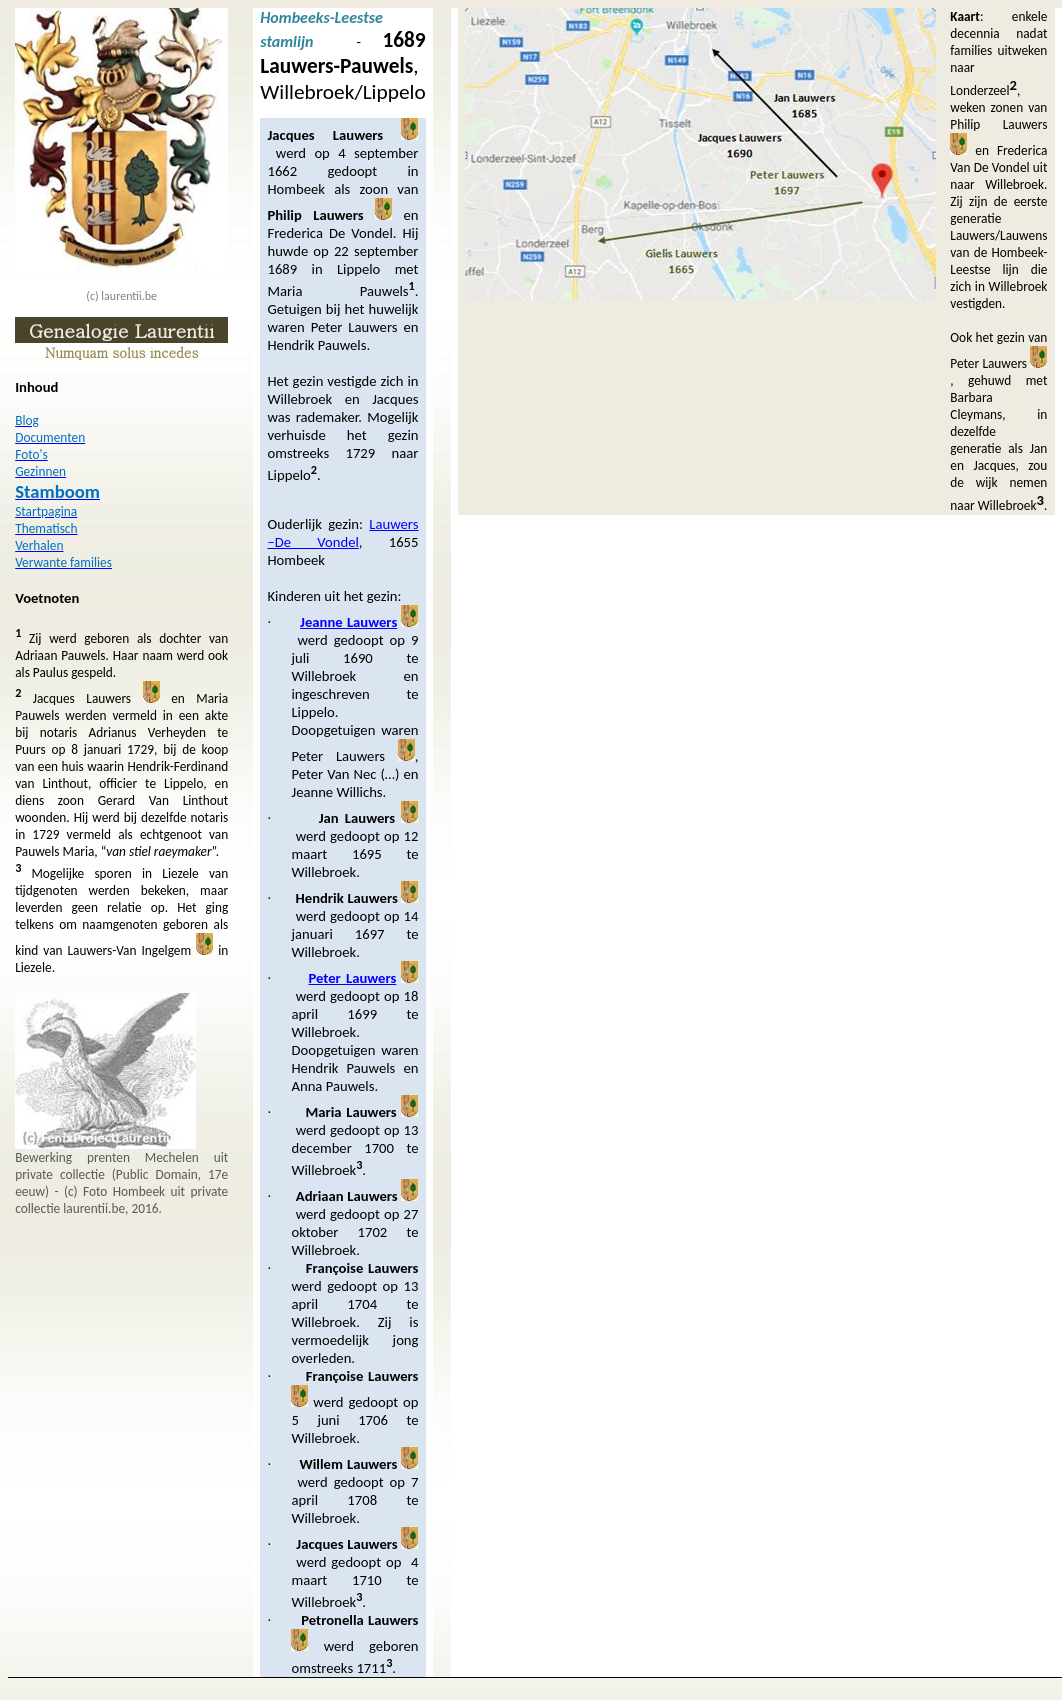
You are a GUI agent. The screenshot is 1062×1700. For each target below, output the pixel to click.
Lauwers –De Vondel (342, 533)
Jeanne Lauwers (348, 622)
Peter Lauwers (352, 978)
